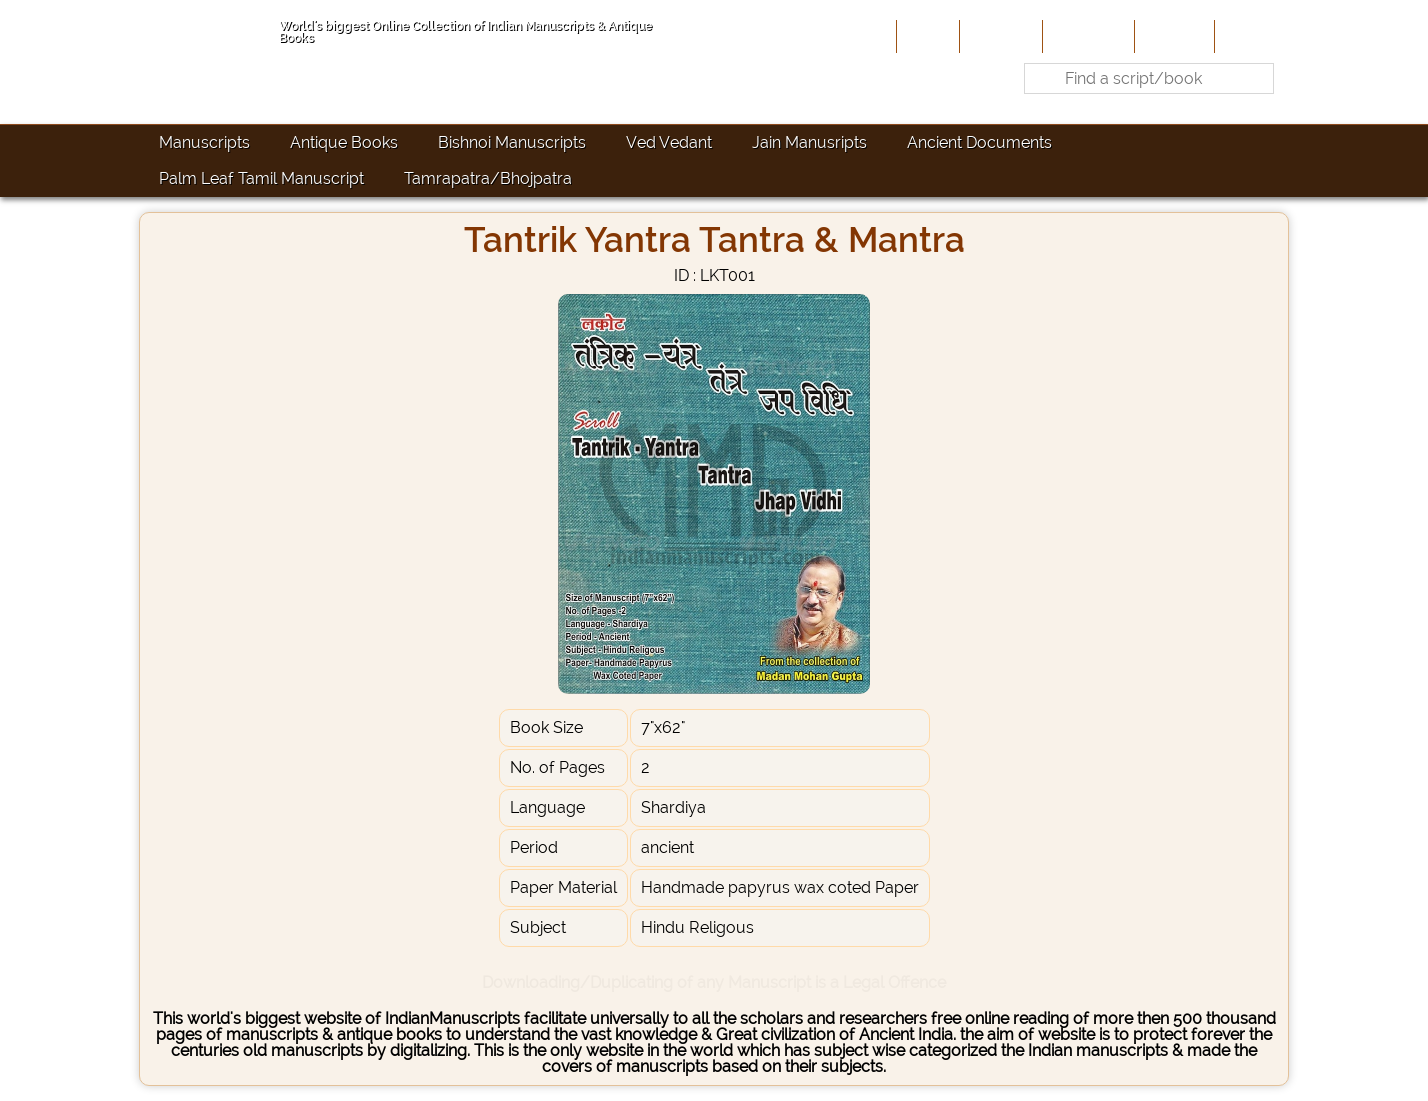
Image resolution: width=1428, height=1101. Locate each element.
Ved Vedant (669, 142)
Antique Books (344, 142)
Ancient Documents (979, 142)
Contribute (1086, 36)
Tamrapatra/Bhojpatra (488, 178)
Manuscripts (204, 142)
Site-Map (1172, 36)
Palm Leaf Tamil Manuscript (261, 178)
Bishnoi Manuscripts (512, 142)
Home (926, 36)
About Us (999, 36)
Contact (1249, 36)
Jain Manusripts (809, 142)
